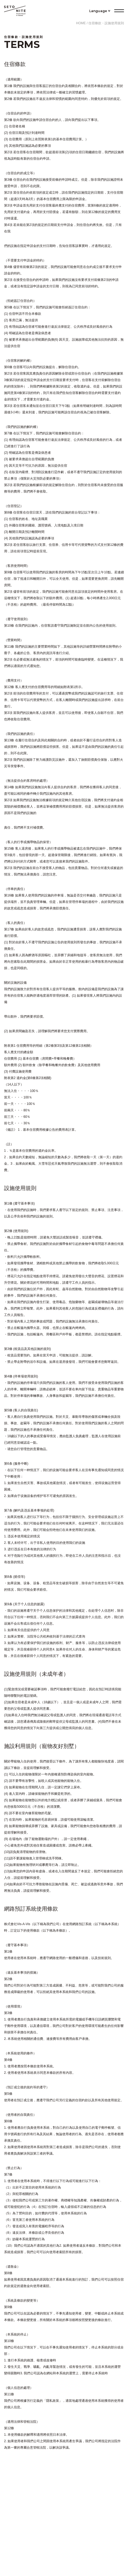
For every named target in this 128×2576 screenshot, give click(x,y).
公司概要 (64, 2538)
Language (98, 11)
